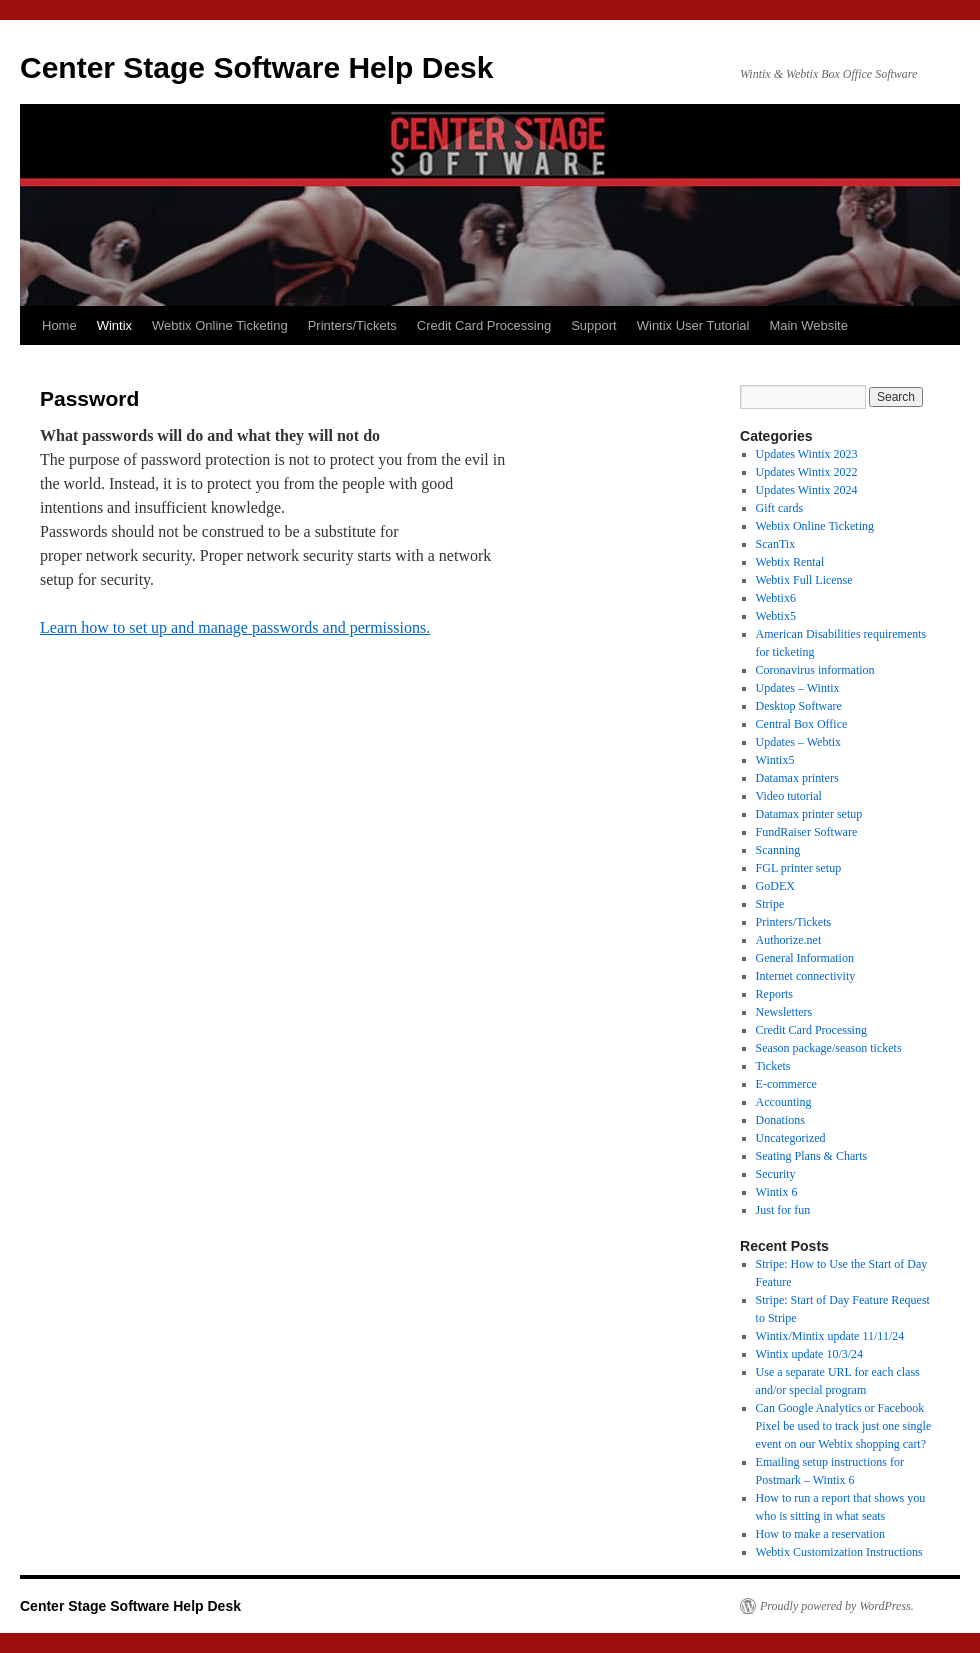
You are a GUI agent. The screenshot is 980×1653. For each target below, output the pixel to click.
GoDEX (775, 886)
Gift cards (780, 508)
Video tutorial (789, 796)
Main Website (808, 325)
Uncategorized (791, 1138)
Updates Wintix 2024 (807, 490)
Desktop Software (799, 706)
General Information (805, 958)
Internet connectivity (806, 976)
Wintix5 (775, 760)
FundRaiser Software (807, 832)
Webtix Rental (790, 562)
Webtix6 (776, 598)
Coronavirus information (815, 670)
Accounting (784, 1102)
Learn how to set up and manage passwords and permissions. (235, 627)
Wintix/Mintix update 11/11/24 (830, 1336)
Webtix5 (776, 616)
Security (776, 1174)
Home (59, 325)
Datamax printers (797, 778)
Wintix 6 (777, 1192)
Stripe (770, 904)
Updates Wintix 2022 (807, 472)
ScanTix (776, 544)
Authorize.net (789, 940)
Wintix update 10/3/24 (810, 1354)
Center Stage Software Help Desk (256, 67)
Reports (774, 994)
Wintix (114, 325)
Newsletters (784, 1012)
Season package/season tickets (829, 1048)
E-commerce (786, 1084)
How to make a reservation (820, 1534)
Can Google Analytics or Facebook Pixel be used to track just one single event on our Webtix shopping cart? (844, 1426)
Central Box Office (802, 724)
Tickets (773, 1066)
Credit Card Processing (484, 325)
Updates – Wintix (798, 688)
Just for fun (783, 1210)
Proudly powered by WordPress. (837, 1606)
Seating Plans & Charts (812, 1156)
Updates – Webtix (798, 742)
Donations (780, 1120)
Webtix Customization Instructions (839, 1552)
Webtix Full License (804, 580)
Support (594, 325)
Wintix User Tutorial (693, 325)
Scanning (778, 850)
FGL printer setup (799, 868)
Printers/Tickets (352, 325)
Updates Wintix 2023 (807, 454)
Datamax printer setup (809, 814)
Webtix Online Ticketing (220, 325)
